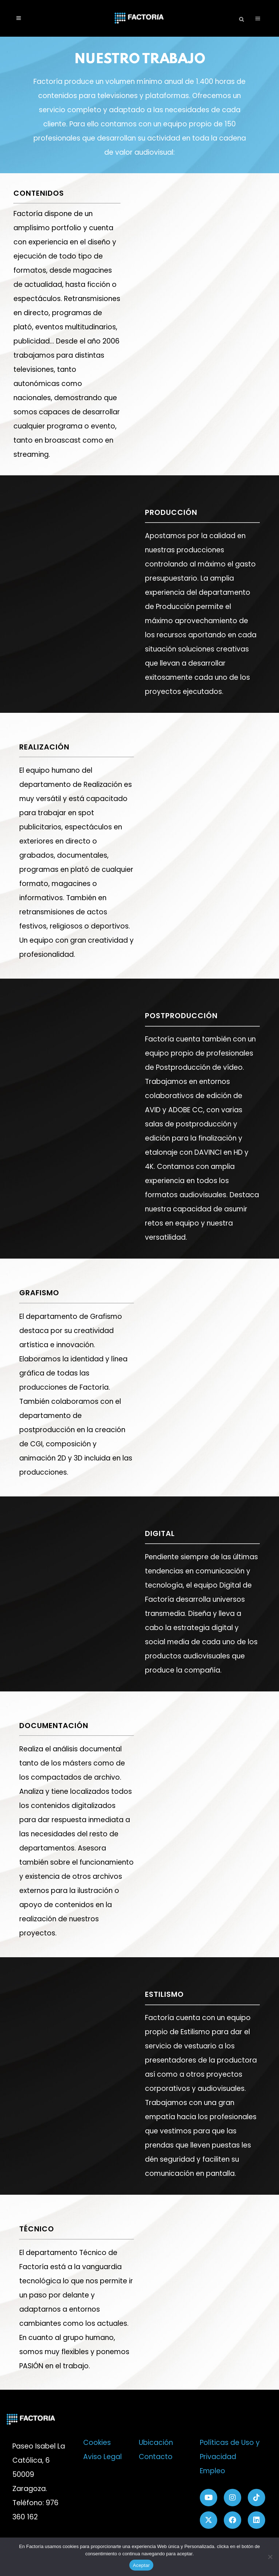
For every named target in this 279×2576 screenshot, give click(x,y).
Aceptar (141, 2565)
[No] (270, 2556)
